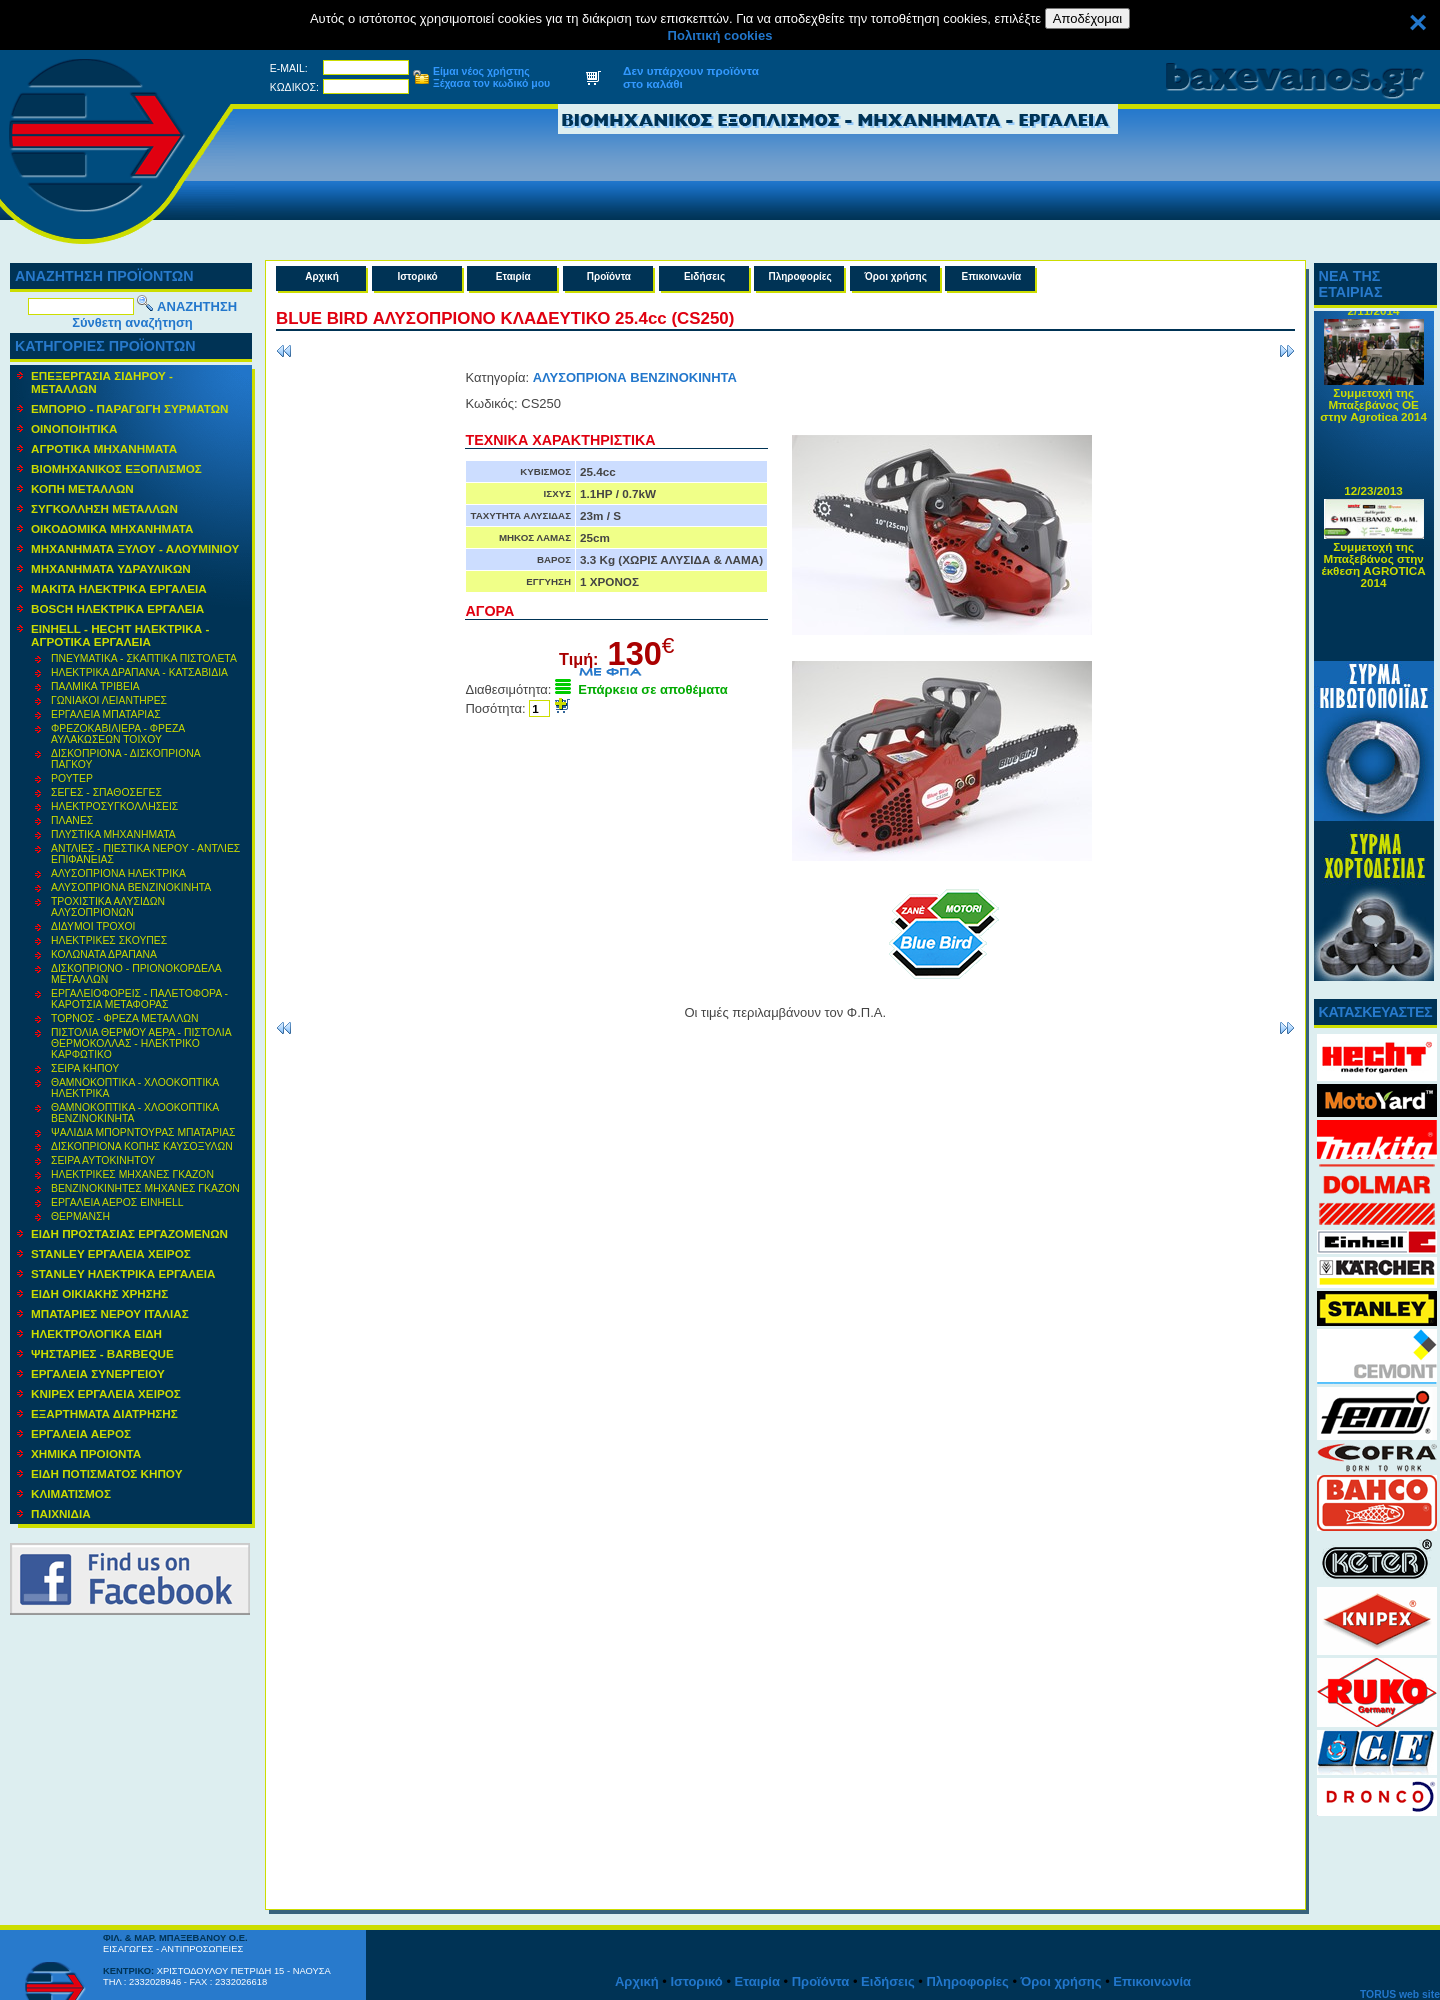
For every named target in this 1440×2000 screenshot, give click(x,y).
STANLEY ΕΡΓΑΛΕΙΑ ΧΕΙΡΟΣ (111, 1253)
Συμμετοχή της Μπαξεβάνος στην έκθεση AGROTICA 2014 (1374, 568)
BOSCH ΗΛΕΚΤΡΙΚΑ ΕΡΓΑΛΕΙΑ (117, 608)
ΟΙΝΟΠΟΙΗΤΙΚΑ (74, 428)
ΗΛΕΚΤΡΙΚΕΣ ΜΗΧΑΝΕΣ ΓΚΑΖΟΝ (132, 1174)
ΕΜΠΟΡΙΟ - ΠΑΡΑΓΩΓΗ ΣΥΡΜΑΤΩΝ (130, 408)
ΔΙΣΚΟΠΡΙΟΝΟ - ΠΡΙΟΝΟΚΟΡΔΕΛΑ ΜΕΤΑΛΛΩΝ (136, 974)
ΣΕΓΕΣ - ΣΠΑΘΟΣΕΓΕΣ (106, 792)
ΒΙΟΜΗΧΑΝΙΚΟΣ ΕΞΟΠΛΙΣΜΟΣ (116, 468)
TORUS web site (1400, 1994)
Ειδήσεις (704, 276)
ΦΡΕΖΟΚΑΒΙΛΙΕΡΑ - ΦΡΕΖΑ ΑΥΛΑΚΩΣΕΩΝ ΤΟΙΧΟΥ (118, 734)
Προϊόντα (609, 276)
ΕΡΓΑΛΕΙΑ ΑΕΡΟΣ (81, 1433)
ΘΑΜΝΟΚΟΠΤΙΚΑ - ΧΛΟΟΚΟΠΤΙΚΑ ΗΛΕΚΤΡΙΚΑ (135, 1088)
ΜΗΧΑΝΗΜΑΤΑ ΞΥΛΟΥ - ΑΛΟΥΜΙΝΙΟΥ (135, 548)
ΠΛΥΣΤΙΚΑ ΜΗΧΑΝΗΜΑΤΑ (113, 834)
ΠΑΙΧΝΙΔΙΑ (61, 1513)
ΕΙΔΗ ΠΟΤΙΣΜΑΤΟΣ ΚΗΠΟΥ (106, 1473)
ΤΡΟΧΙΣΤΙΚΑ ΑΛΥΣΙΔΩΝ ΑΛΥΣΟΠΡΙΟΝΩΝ (108, 907)
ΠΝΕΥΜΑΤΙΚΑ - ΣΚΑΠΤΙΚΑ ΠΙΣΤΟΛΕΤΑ (144, 658)
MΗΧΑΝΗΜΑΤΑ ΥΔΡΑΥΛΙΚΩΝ (111, 568)
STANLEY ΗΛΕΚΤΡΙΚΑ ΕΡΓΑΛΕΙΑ (123, 1273)
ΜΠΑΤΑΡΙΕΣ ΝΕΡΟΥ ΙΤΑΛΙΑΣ (110, 1313)
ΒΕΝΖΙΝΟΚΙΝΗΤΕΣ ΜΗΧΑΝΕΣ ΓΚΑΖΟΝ (145, 1188)
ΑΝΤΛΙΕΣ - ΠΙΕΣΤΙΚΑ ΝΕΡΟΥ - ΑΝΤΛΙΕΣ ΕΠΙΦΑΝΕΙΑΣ (145, 854)
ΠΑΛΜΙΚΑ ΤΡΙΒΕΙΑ (95, 686)
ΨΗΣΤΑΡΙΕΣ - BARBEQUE (102, 1353)
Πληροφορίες (799, 276)
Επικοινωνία (992, 276)
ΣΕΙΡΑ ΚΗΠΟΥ (85, 1068)
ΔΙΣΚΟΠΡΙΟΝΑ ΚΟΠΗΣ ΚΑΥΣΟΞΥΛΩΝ (142, 1146)
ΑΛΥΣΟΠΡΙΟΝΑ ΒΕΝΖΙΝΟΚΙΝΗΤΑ (131, 887)
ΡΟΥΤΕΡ (72, 778)
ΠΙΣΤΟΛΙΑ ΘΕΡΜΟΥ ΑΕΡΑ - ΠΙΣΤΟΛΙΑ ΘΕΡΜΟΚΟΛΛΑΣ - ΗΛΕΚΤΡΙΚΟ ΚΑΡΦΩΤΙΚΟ (141, 1043)
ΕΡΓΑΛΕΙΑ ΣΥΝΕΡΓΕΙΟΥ (98, 1373)
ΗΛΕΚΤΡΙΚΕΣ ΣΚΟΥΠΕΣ (109, 940)
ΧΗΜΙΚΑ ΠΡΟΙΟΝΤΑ (86, 1453)
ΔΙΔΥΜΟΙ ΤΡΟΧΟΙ (93, 926)
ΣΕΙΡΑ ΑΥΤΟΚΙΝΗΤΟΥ (103, 1160)
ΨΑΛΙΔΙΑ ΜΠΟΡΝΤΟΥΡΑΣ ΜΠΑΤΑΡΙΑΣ (143, 1132)
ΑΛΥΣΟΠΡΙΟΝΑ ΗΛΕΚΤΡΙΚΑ (118, 873)
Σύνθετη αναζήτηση (132, 322)
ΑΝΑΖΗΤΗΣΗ (197, 306)
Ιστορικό (418, 276)
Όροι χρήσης (896, 276)
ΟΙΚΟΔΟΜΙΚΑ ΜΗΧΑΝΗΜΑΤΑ (112, 528)
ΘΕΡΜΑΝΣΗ (80, 1216)
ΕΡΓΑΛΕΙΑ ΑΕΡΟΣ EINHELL (117, 1202)
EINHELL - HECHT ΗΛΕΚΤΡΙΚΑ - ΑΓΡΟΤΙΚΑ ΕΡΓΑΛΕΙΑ (120, 635)
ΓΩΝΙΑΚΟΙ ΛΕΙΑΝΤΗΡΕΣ (109, 700)
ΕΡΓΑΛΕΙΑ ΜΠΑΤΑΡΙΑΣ (106, 714)
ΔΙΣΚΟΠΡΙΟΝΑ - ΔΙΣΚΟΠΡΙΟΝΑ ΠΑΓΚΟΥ (126, 759)
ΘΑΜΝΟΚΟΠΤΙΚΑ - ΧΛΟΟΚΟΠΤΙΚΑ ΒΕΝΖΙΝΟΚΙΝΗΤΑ (135, 1113)
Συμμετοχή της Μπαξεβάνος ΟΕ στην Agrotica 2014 (1373, 408)
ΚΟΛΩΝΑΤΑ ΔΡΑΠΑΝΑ (104, 954)
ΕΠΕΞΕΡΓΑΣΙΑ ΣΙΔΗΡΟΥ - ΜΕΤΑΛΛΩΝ (102, 382)
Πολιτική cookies (720, 35)
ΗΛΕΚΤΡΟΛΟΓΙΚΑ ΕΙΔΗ (96, 1333)
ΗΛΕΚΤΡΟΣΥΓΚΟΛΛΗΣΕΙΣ (114, 806)
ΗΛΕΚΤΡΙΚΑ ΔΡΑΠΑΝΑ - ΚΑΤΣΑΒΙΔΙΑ (139, 672)
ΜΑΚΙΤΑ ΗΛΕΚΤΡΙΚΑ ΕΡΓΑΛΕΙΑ (119, 588)
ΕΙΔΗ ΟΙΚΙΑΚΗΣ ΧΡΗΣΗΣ (99, 1293)
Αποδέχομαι (1087, 18)
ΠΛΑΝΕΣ (72, 820)
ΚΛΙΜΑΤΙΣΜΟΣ (71, 1493)
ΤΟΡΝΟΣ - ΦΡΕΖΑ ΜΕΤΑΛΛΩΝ (124, 1018)
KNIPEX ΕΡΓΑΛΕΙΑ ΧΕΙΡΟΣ (106, 1393)
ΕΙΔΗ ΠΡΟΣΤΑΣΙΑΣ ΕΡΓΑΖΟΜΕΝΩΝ (129, 1233)
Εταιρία (513, 276)
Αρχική (322, 276)
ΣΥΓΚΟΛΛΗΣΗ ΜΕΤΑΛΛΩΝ (104, 508)
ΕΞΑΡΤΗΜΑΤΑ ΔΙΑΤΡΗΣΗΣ (104, 1413)
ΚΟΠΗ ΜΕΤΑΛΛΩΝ (82, 488)
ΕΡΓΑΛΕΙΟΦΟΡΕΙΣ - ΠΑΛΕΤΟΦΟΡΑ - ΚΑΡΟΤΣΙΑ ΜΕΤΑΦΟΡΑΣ (139, 999)
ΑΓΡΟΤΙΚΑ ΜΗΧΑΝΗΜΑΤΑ (104, 448)
